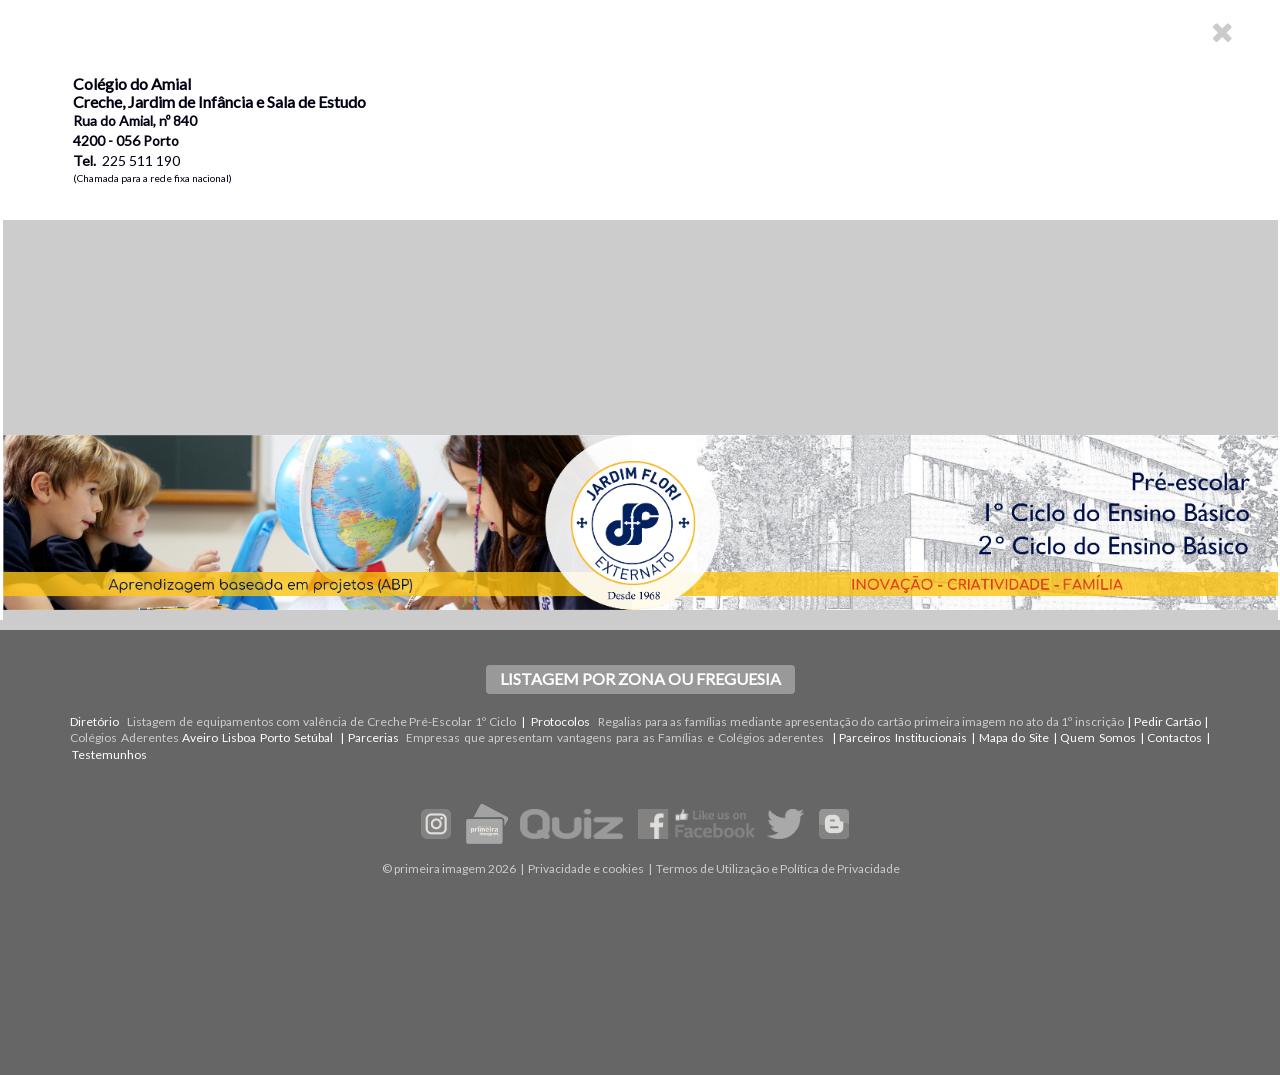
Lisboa (239, 737)
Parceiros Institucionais (903, 737)
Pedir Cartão (1168, 721)
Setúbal (313, 737)
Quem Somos (1098, 737)
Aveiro (200, 737)
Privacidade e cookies (586, 868)
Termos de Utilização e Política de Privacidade (778, 868)
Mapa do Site (1014, 737)
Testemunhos (109, 754)
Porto (275, 737)
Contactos (1174, 737)
